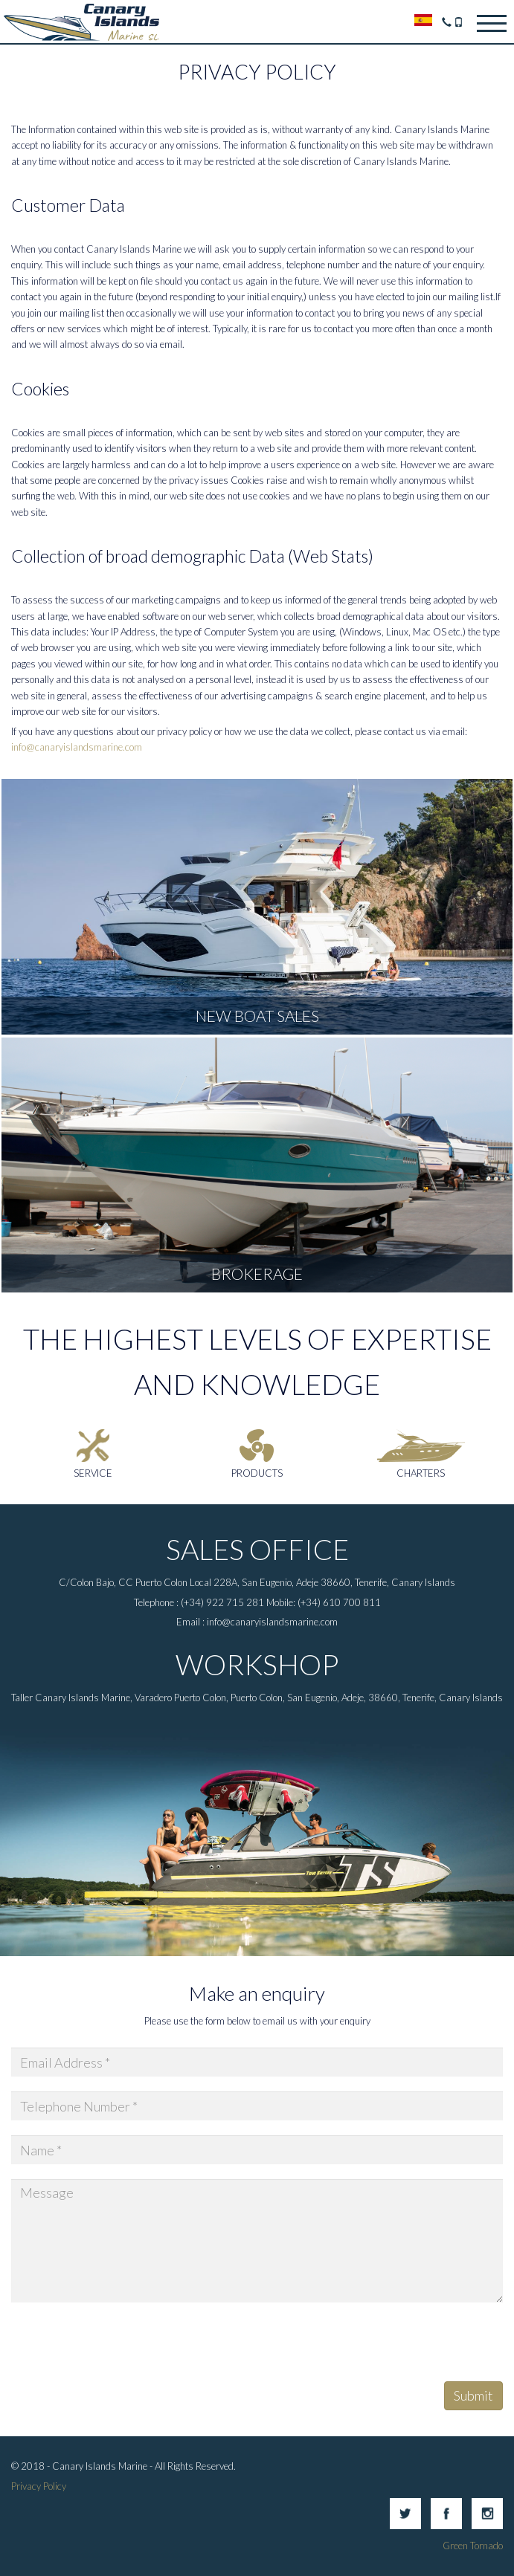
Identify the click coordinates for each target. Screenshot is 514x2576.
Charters (420, 1473)
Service (93, 1473)
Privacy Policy (38, 2486)
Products (257, 1473)
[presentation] (124, 2346)
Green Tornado (473, 2545)
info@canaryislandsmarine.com (76, 747)
